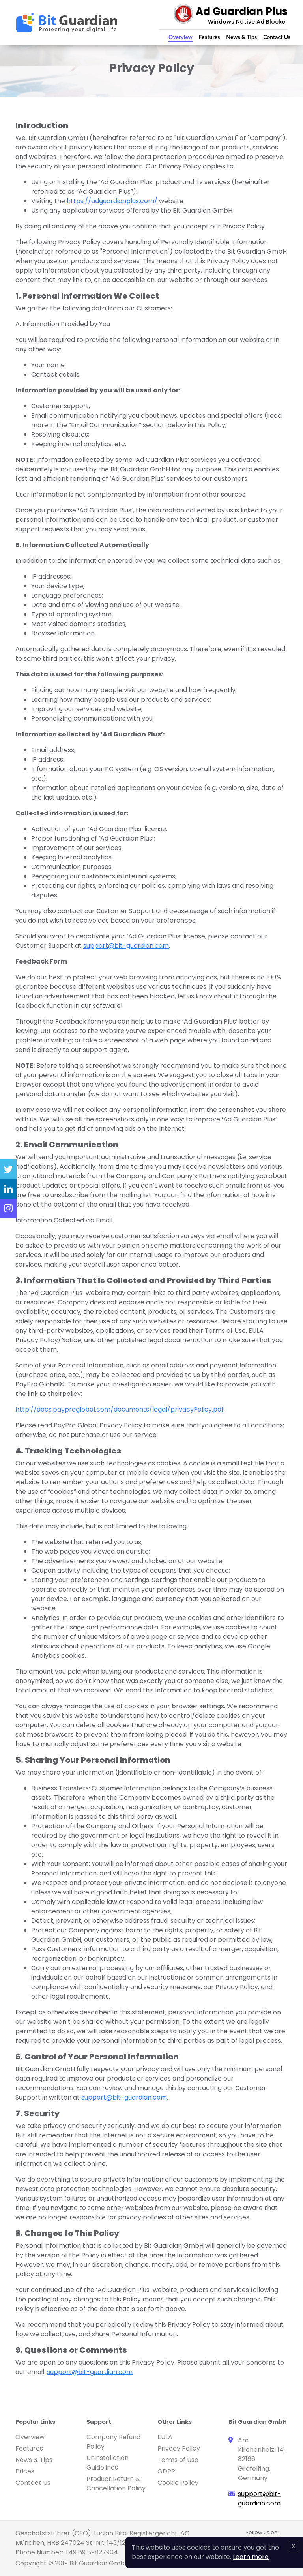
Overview (180, 37)
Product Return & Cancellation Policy (116, 2483)
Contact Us (276, 37)
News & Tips (241, 37)
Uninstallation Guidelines (107, 2462)
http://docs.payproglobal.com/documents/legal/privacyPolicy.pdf (119, 1409)
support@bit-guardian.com (126, 945)
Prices (24, 2471)
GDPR (166, 2471)
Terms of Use (177, 2459)
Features (209, 37)
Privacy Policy (178, 2448)
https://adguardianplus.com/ (112, 200)
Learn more (251, 2556)
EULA (164, 2437)
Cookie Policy (177, 2482)
